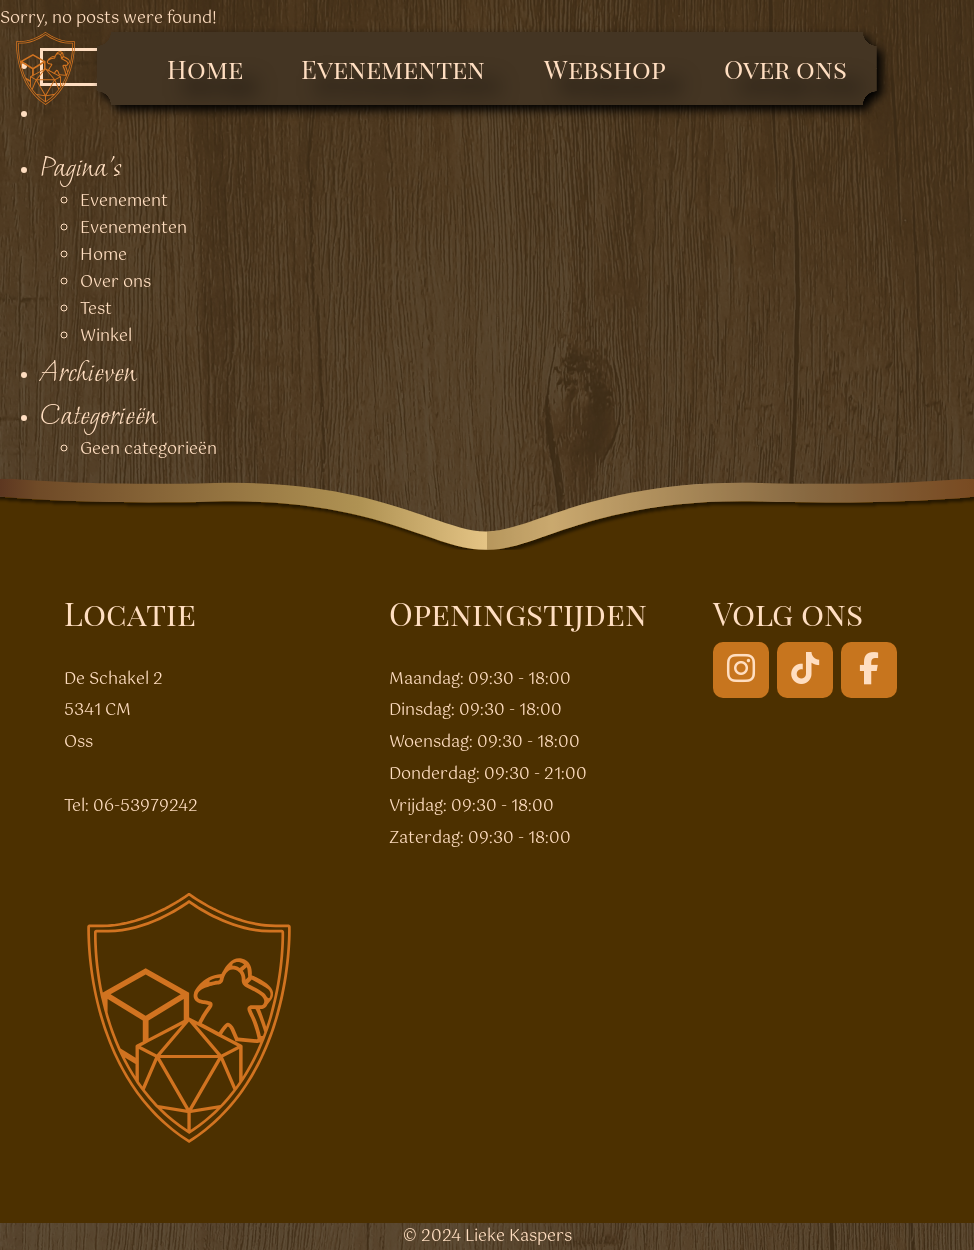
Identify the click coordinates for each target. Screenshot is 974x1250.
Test (96, 309)
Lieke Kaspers (518, 1236)
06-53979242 (145, 806)
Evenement (124, 201)
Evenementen (393, 68)
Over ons (785, 68)
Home (205, 68)
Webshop (605, 68)
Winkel (106, 336)
